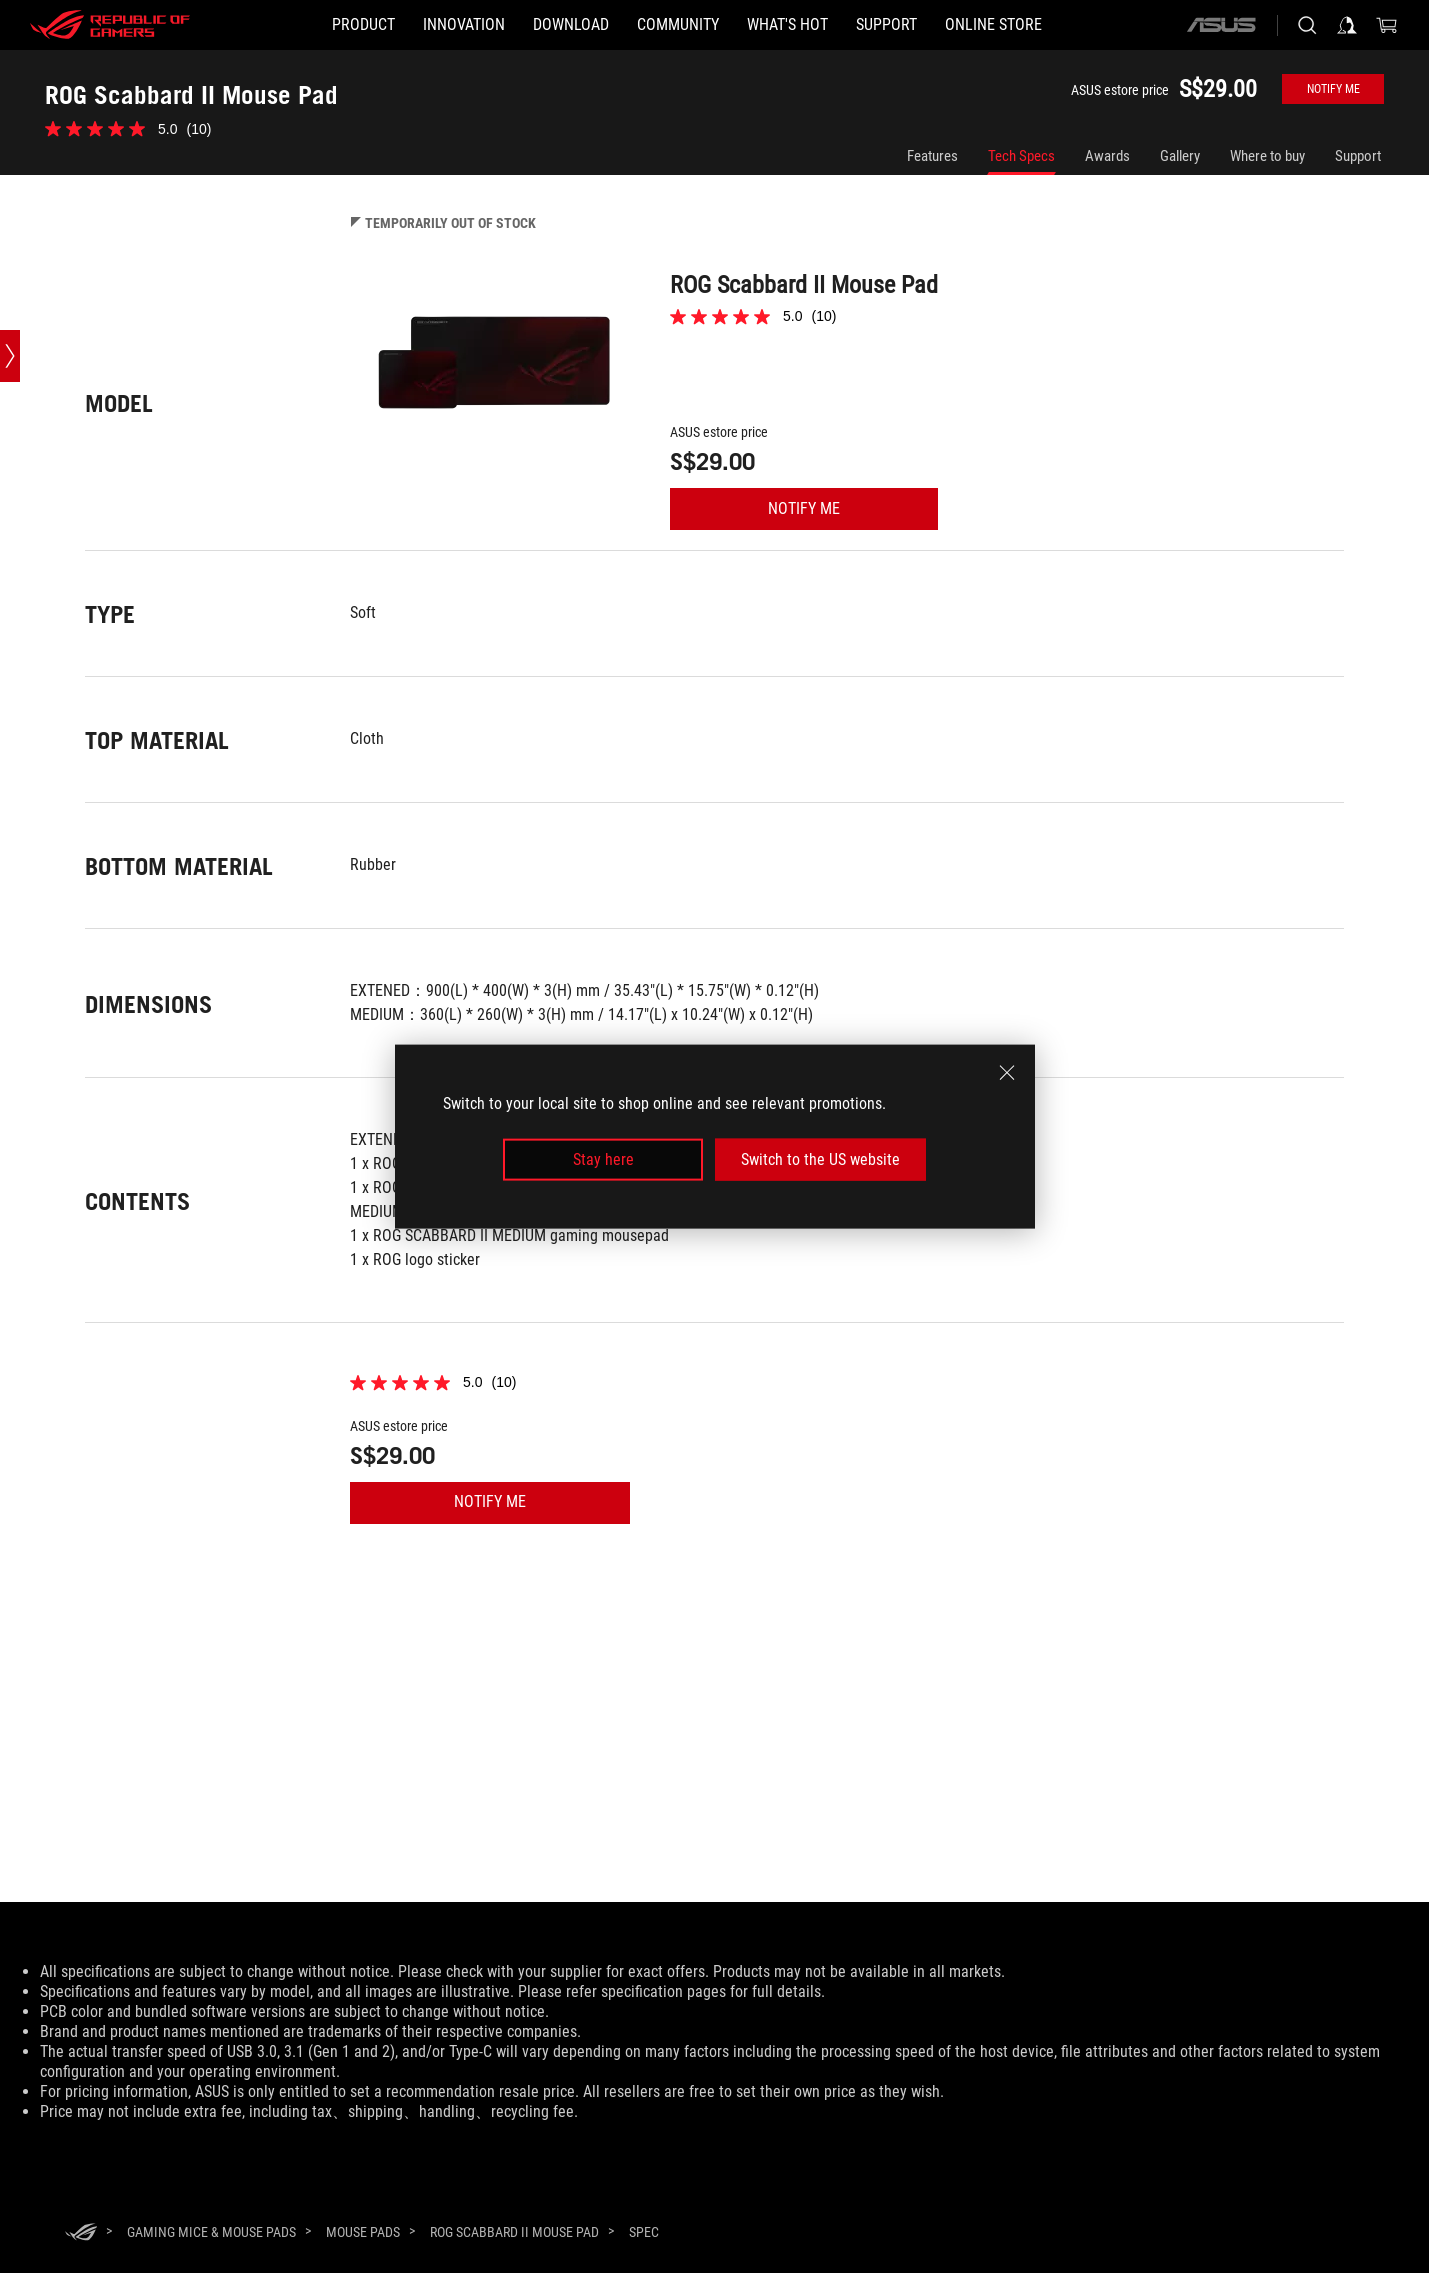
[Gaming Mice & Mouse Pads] (211, 2232)
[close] (1007, 1072)
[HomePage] (81, 2233)
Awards (1107, 156)
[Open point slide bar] (10, 356)
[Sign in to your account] (1347, 25)
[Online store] (993, 25)
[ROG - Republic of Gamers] (110, 25)
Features (932, 156)
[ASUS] (1221, 25)
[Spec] (644, 2233)
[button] (363, 25)
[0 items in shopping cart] (1387, 25)
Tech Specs (1021, 156)
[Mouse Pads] (363, 2232)
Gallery (1180, 156)
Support (1358, 156)
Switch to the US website (820, 1159)
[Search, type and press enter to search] (1307, 25)
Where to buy (1267, 156)
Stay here (603, 1159)
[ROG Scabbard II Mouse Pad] (514, 2232)
